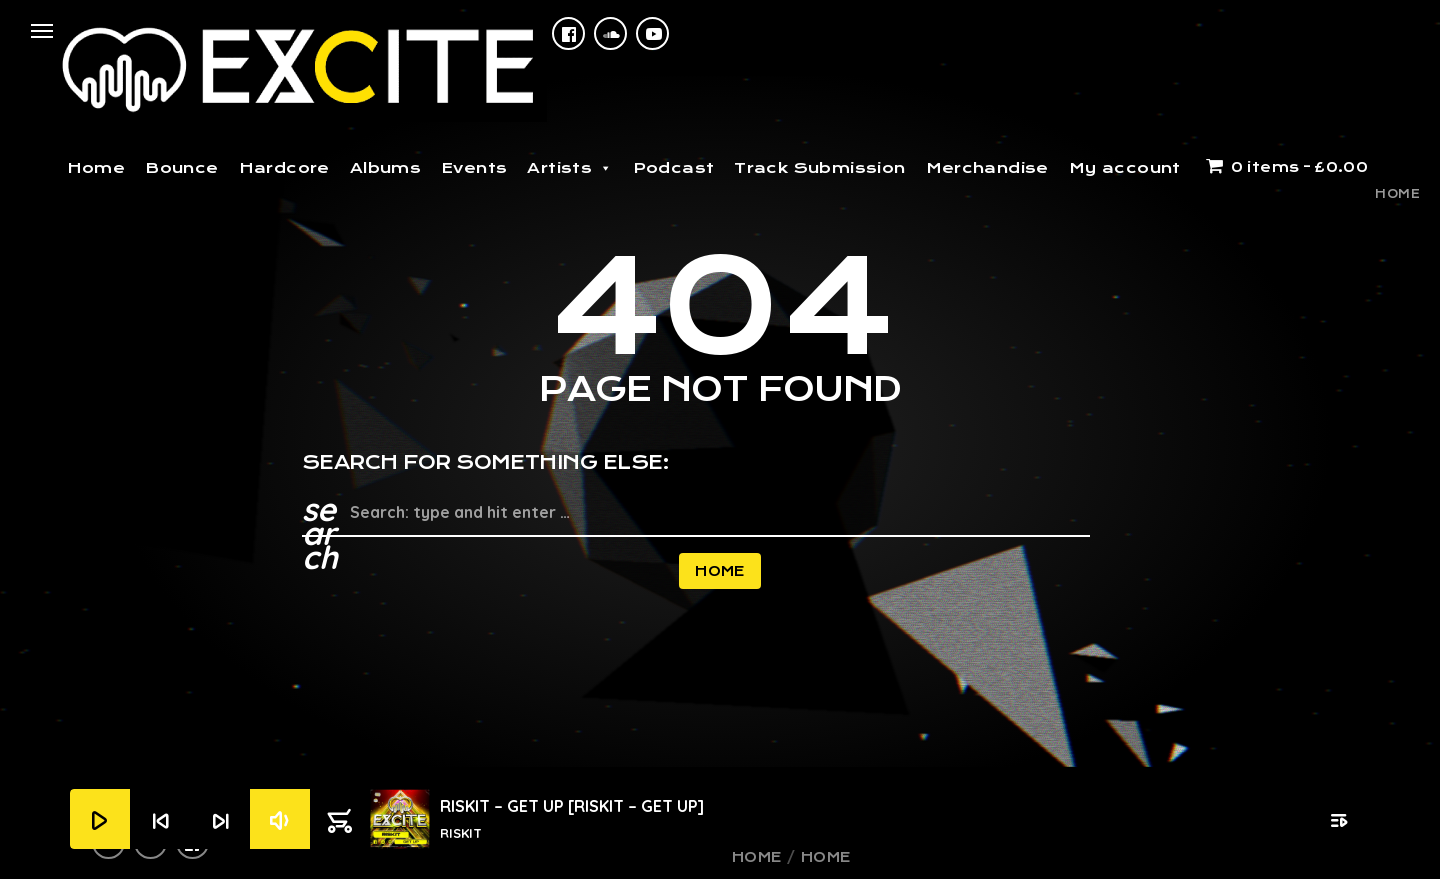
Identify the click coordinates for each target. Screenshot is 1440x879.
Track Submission (819, 168)
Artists (569, 168)
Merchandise (987, 168)
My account (1125, 168)
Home (96, 168)
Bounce (181, 168)
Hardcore (284, 168)
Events (474, 168)
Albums (385, 168)
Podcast (674, 168)
